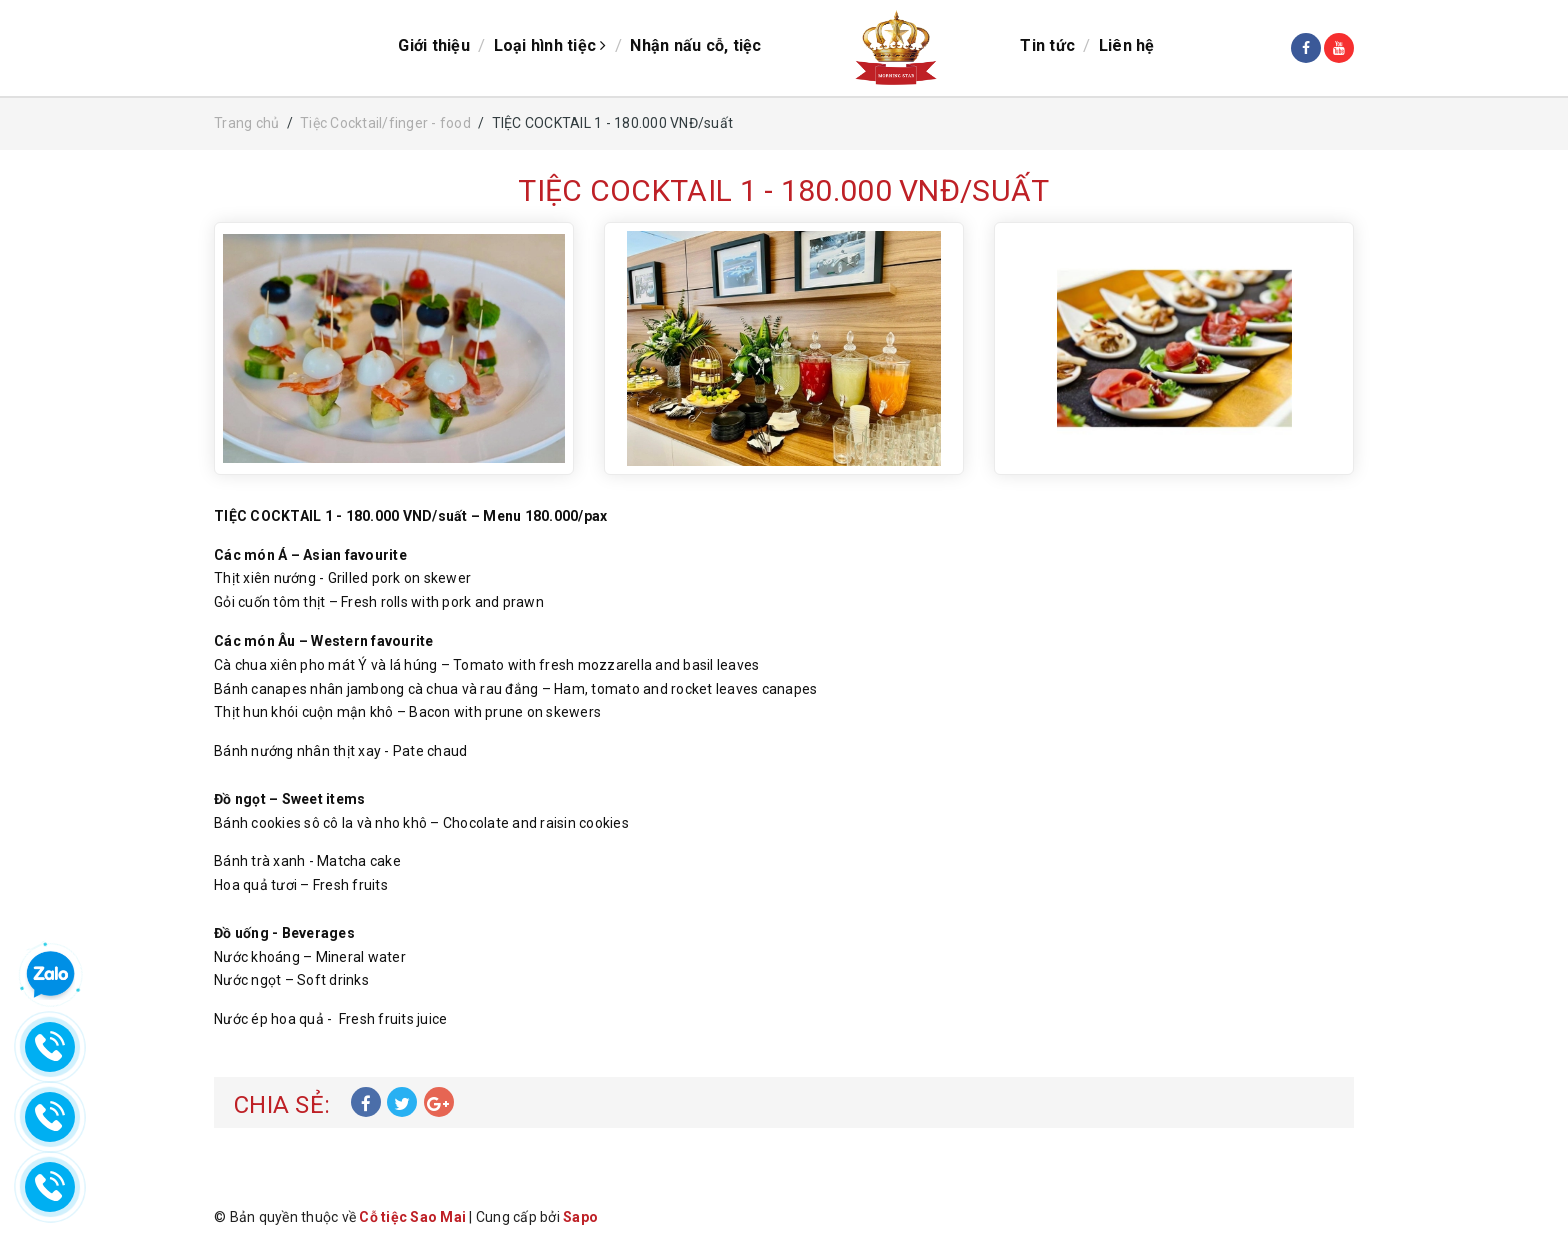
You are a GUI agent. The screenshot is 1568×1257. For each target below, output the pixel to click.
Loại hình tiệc (550, 45)
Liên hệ (1127, 45)
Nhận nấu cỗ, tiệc (695, 45)
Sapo (580, 1217)
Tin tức (1047, 45)
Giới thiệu (434, 45)
